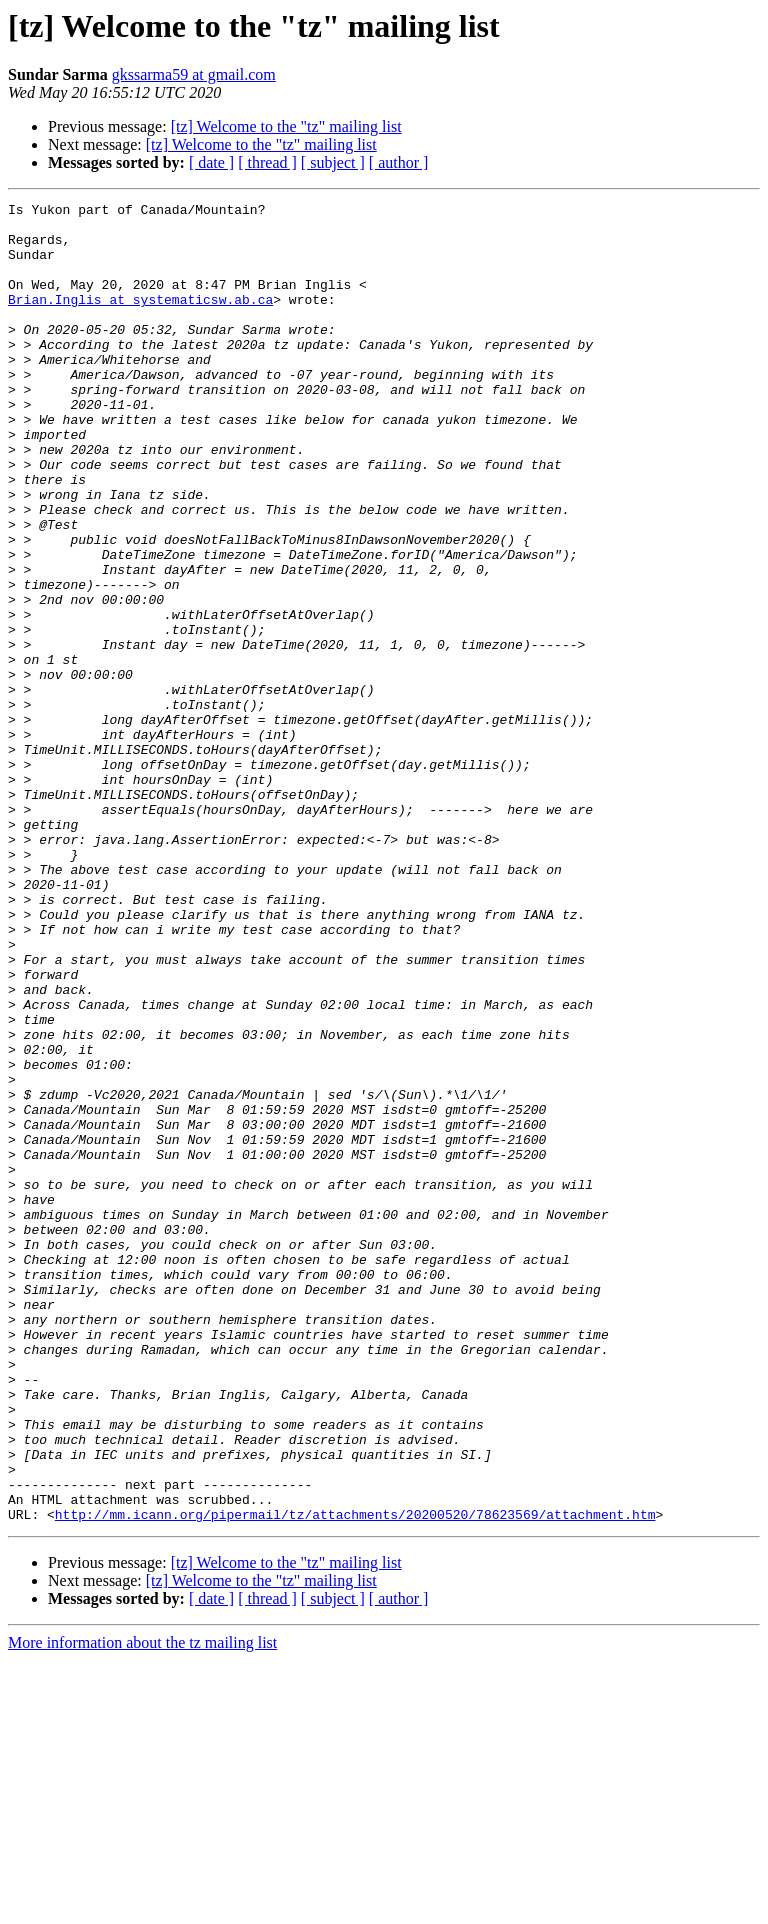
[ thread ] (267, 162)
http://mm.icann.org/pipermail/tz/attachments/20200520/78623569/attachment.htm (355, 1778)
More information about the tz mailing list (142, 1906)
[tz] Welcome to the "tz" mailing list (286, 126)
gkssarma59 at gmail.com (194, 74)
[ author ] (399, 162)
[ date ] (211, 162)
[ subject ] (333, 162)
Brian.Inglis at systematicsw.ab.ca (140, 320)
